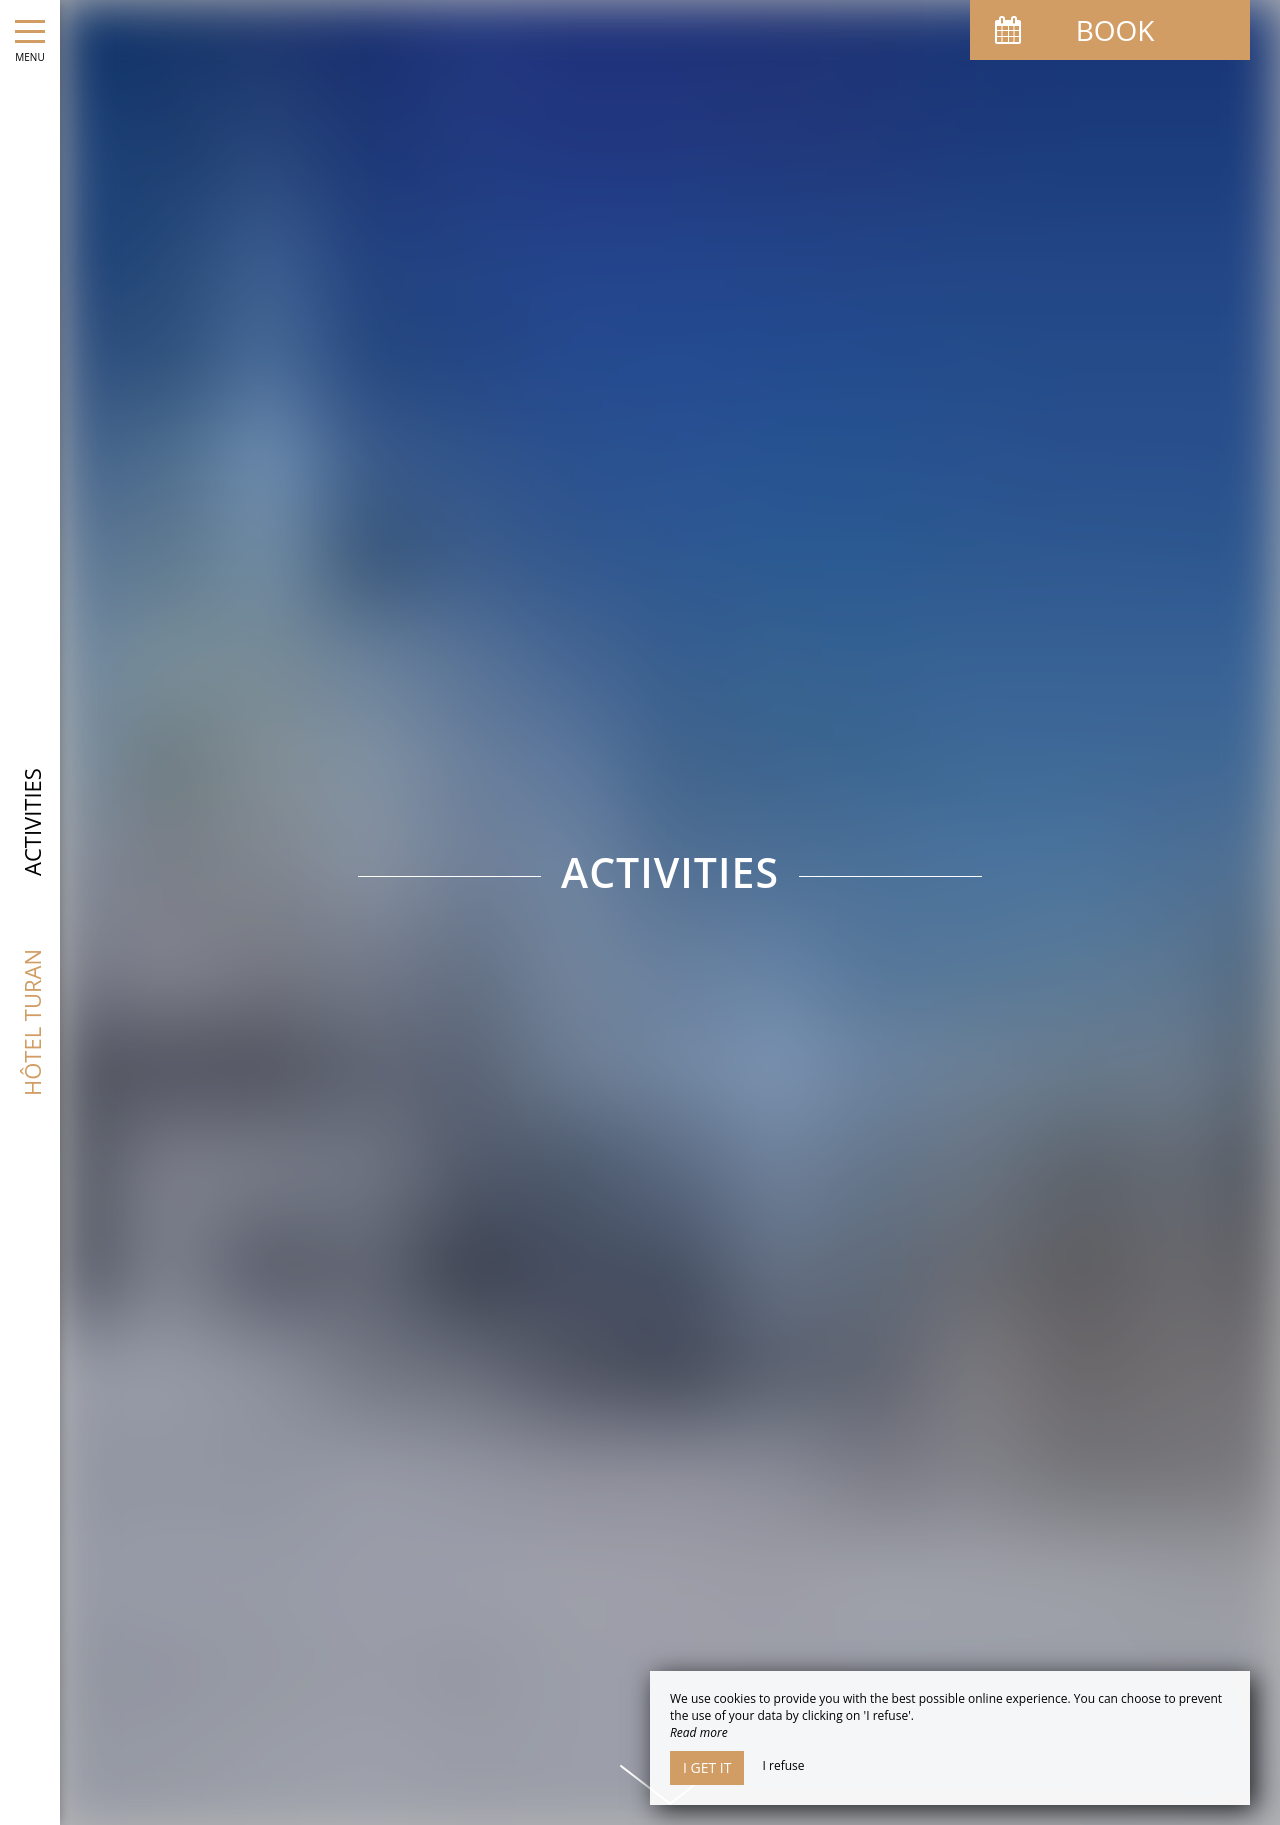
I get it (707, 1767)
